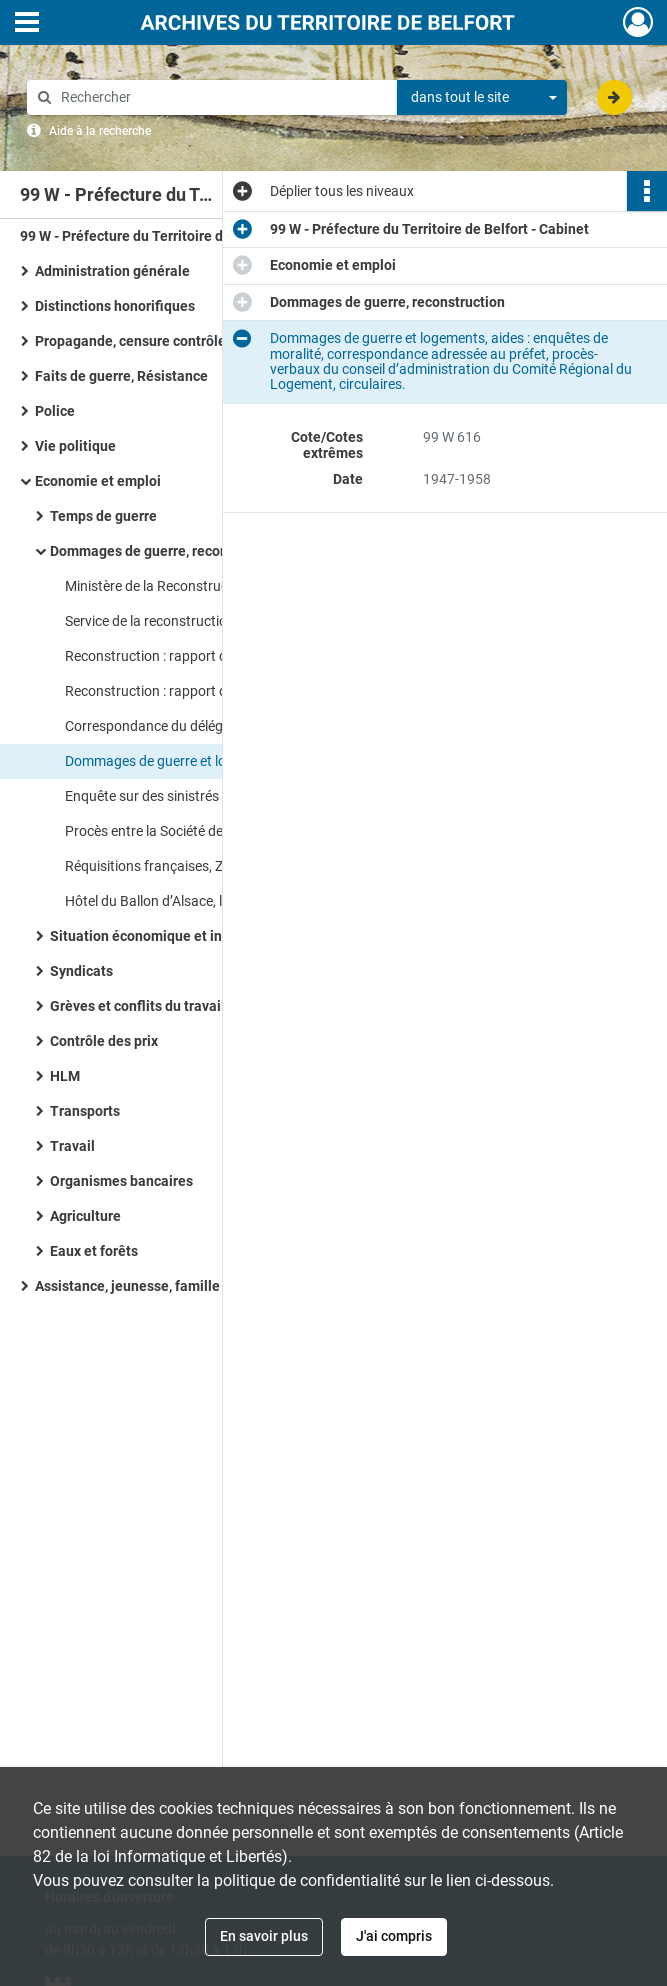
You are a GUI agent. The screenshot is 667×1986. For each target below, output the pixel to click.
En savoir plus (264, 1936)
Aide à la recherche (100, 131)
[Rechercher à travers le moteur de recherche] (222, 97)
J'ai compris (394, 1936)
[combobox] (482, 98)
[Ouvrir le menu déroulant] (27, 24)
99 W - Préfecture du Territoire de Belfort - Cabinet (179, 236)
